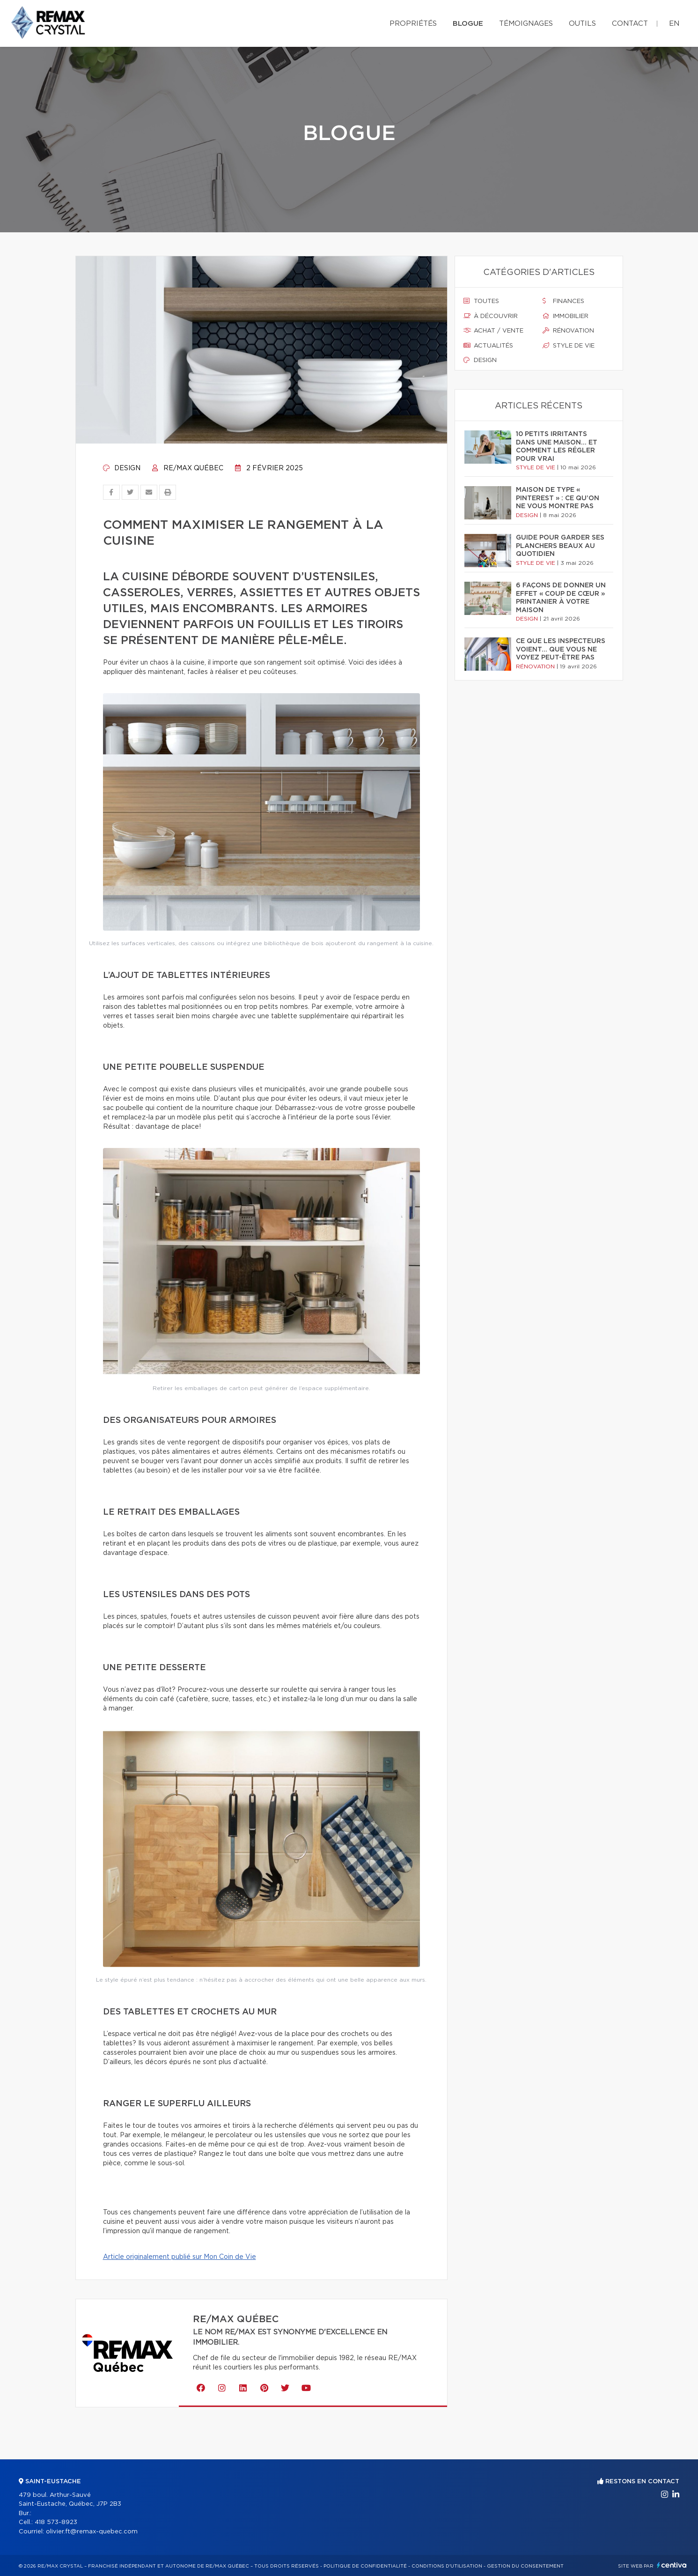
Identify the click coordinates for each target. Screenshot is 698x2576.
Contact (630, 23)
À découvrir (490, 316)
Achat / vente (493, 330)
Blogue (468, 23)
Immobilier (565, 316)
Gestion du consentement (525, 2566)
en (674, 23)
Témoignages (526, 23)
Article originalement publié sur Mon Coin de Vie (179, 2257)
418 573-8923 (56, 2522)
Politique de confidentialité (365, 2566)
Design (121, 468)
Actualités (488, 345)
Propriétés (413, 23)
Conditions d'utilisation (446, 2566)
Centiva (672, 2565)
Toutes (481, 301)
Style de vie (569, 345)
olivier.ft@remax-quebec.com (92, 2532)
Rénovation (568, 330)
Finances (563, 301)
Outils (582, 23)
